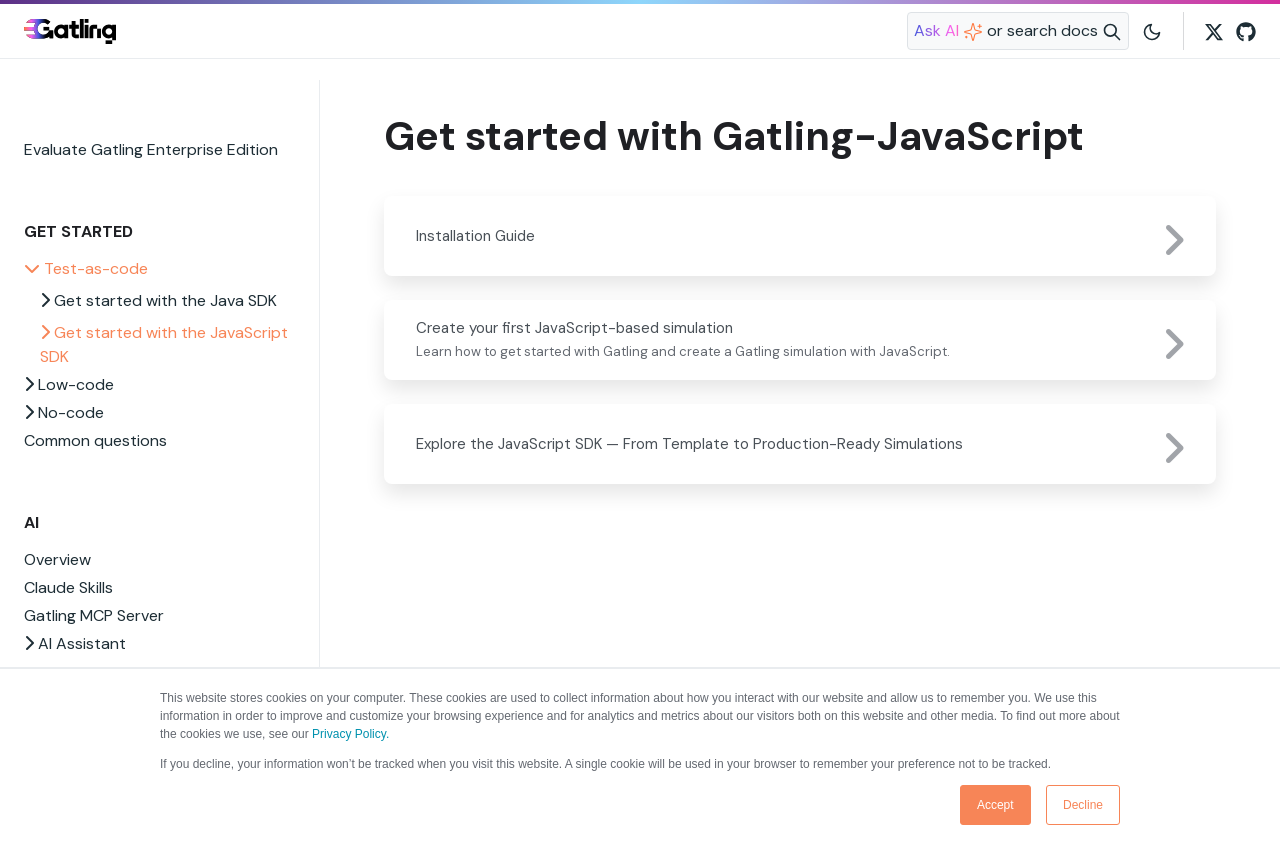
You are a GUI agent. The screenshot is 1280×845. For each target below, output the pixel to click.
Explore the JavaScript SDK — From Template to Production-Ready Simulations (689, 444)
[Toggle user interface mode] (1152, 31)
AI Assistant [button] (75, 643)
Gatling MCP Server (94, 615)
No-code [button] (64, 412)
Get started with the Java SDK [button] (158, 300)
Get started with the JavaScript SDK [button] (164, 344)
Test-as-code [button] (86, 268)
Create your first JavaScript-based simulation (574, 328)
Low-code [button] (69, 384)
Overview (57, 559)
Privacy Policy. (350, 734)
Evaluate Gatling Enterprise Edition (151, 149)
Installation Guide (475, 236)
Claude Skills (68, 587)
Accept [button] (995, 805)
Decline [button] (1083, 805)
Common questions (95, 440)
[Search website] (1018, 31)
